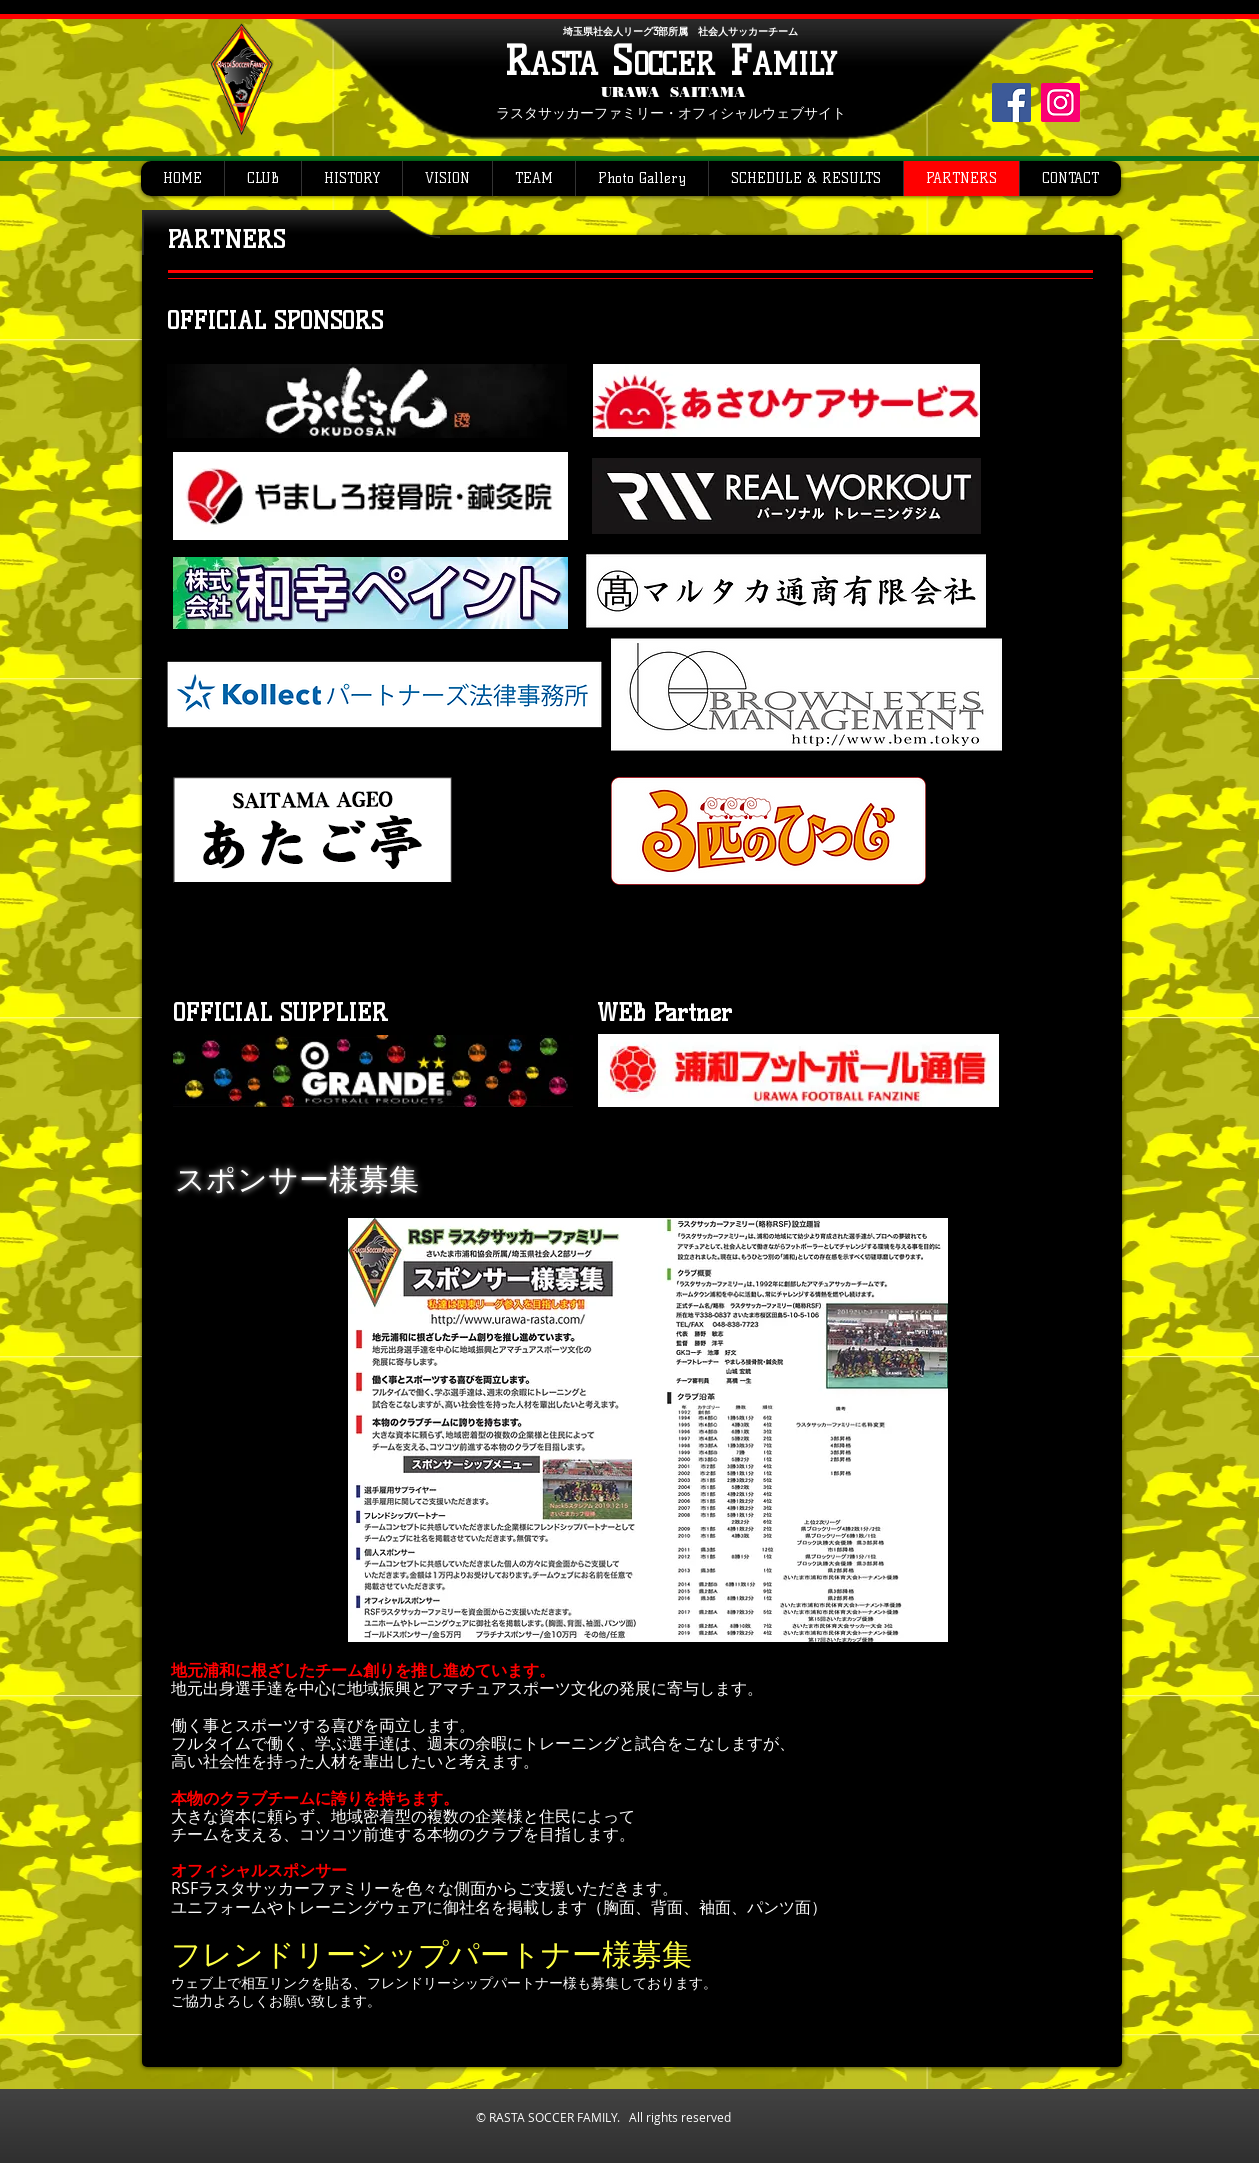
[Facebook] (1011, 102)
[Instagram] (1060, 102)
